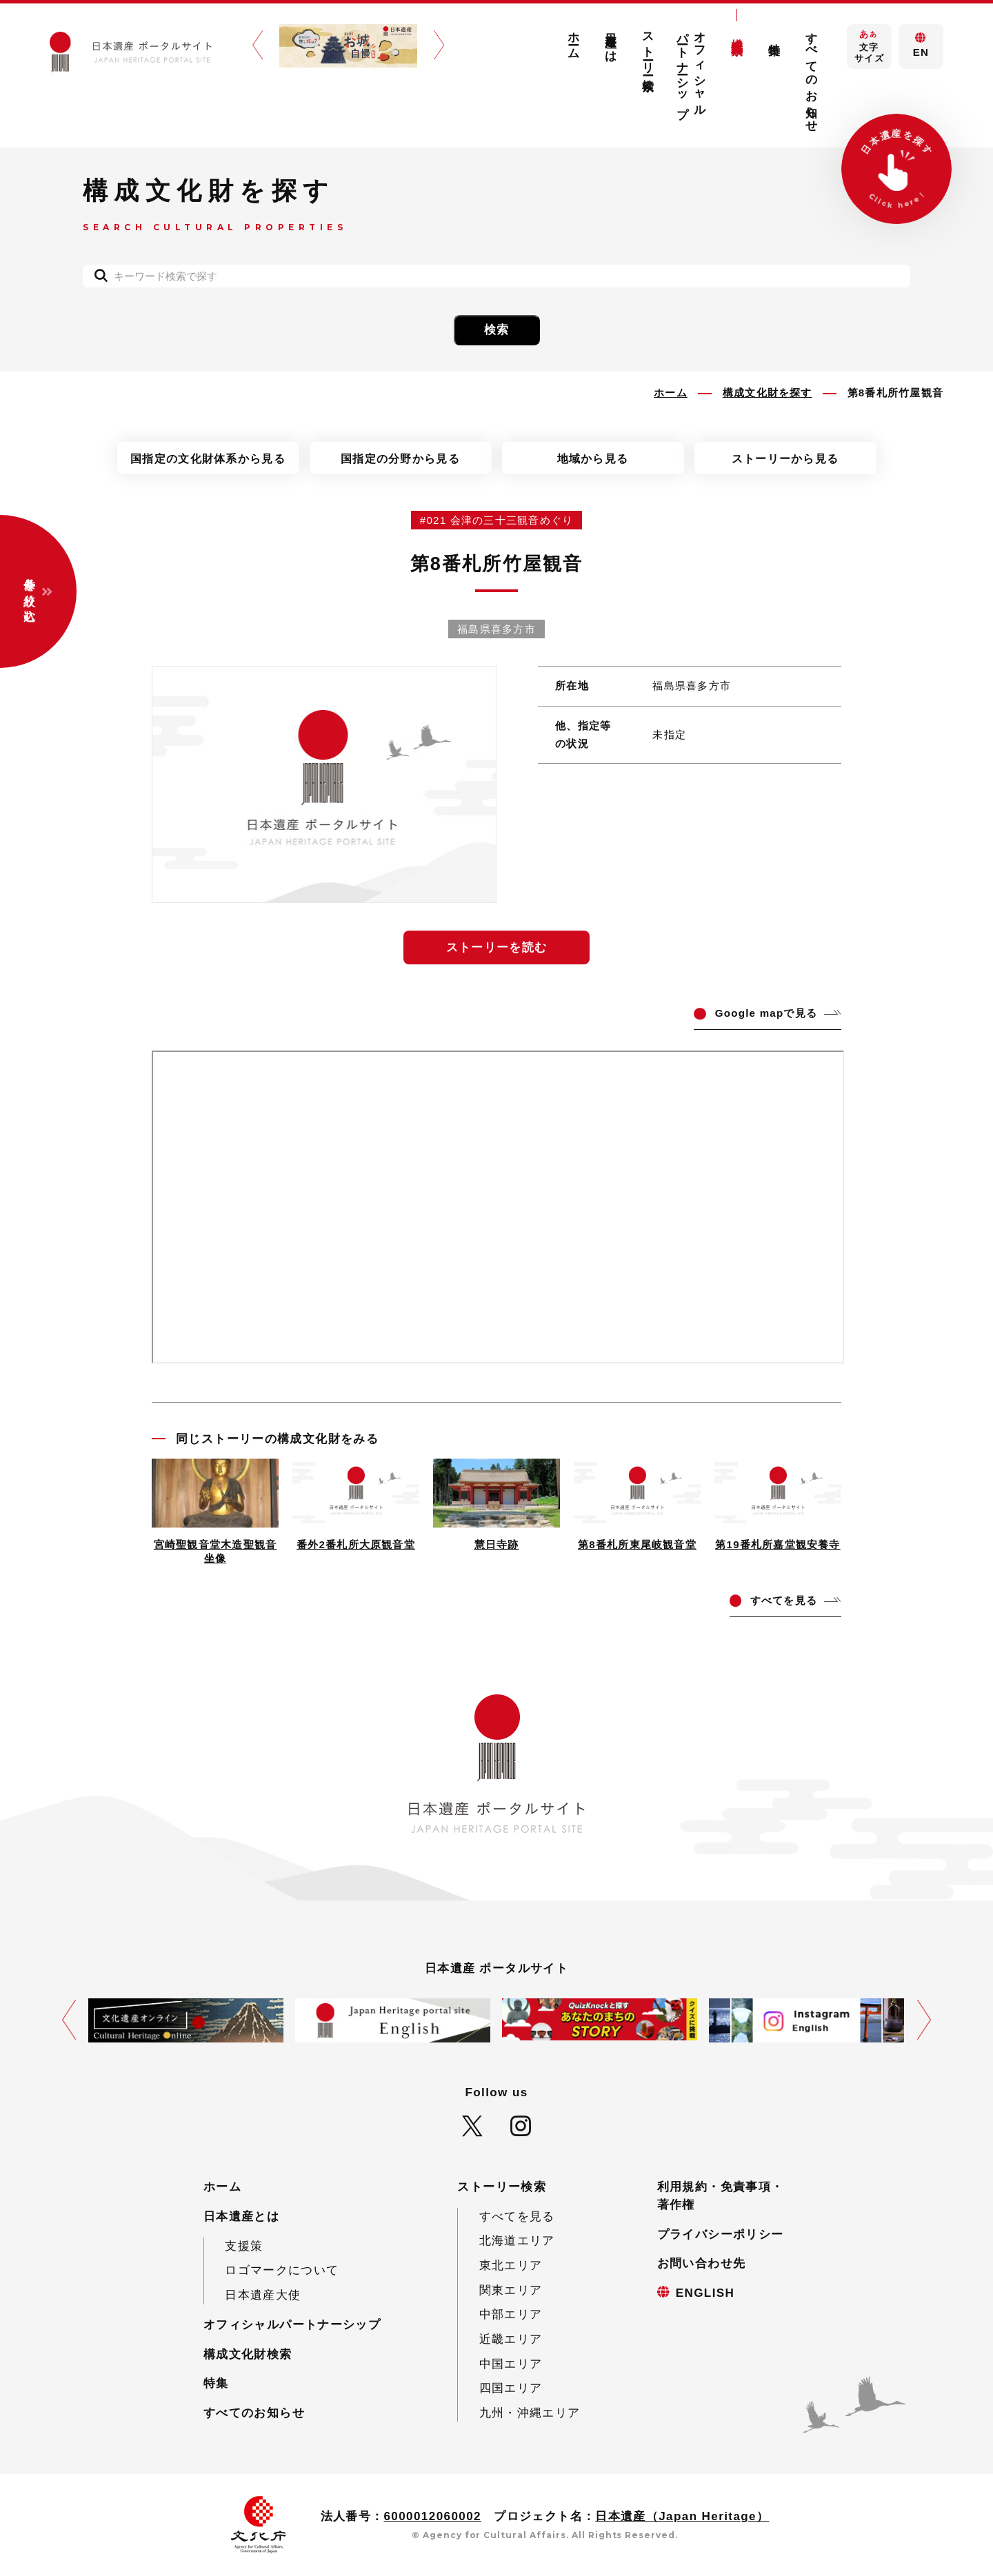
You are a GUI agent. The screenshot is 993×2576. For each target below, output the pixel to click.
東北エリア (511, 2265)
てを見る (783, 1600)
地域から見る (593, 458)
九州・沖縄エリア (530, 2413)
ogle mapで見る (766, 1013)
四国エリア (511, 2388)
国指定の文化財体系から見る (207, 458)
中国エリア (511, 2364)
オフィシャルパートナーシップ (692, 68)
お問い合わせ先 (701, 2263)
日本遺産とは (611, 40)
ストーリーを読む (497, 947)
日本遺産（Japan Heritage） (682, 2516)
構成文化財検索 (736, 33)
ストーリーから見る (785, 458)
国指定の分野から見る (400, 458)
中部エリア (511, 2314)
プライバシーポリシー (720, 2234)
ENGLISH (705, 2293)
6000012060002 (432, 2516)
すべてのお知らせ (811, 75)
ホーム (574, 39)
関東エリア (511, 2290)
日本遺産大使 (263, 2295)
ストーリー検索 (648, 48)
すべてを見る (517, 2216)
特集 (774, 35)
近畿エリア (511, 2339)
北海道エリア (517, 2240)
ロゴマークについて (282, 2270)
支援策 (244, 2246)
